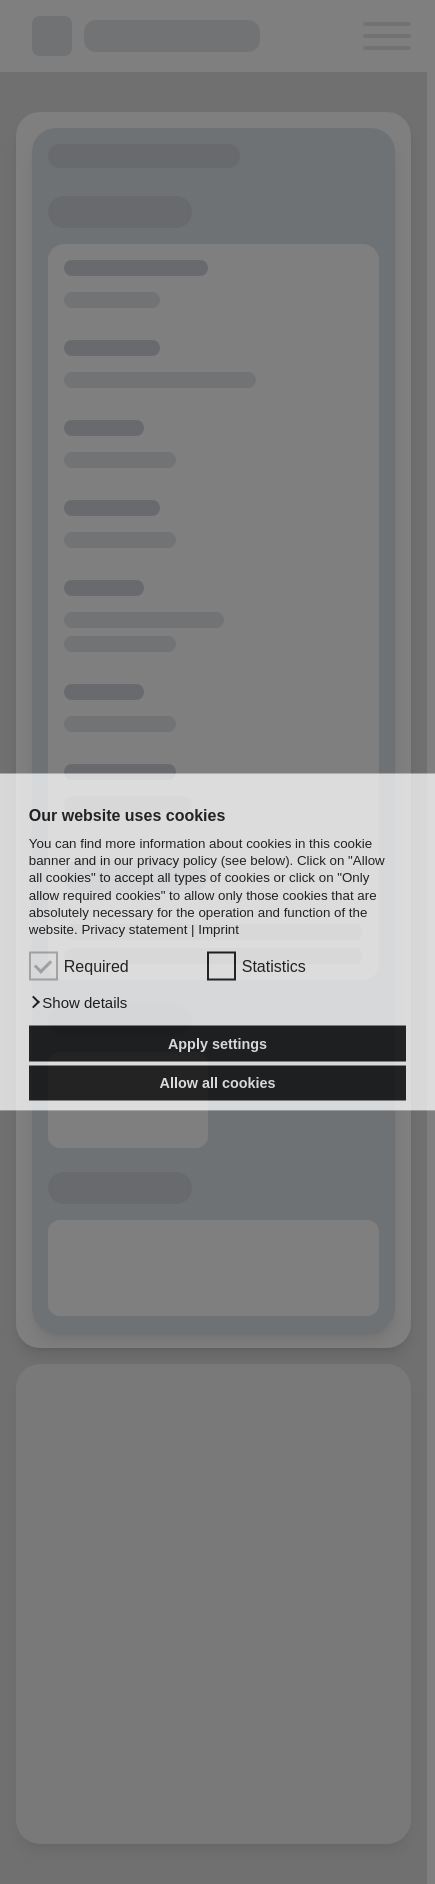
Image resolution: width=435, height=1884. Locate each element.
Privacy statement (134, 929)
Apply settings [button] (217, 1043)
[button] (78, 1003)
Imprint (218, 929)
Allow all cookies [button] (218, 1083)
